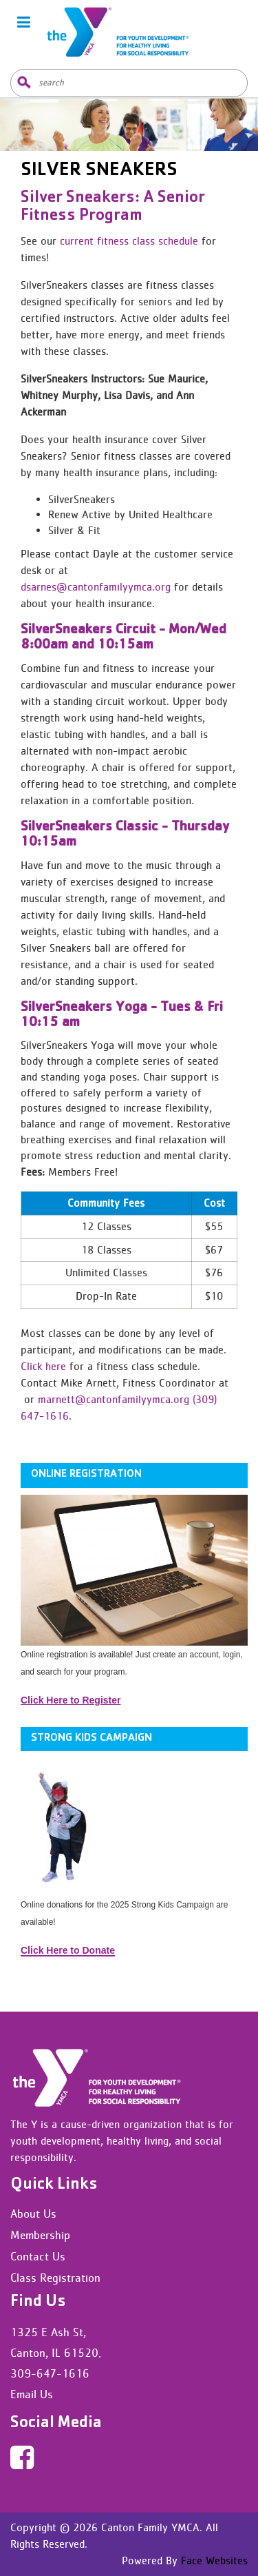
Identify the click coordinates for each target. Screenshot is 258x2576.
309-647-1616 (49, 2373)
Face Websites (213, 2560)
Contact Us (37, 2256)
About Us (33, 2213)
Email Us (31, 2394)
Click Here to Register (71, 1700)
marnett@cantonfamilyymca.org (113, 1399)
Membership (40, 2235)
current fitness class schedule (129, 240)
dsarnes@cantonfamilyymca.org (96, 586)
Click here (43, 1366)
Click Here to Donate (68, 1950)
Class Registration (55, 2277)
